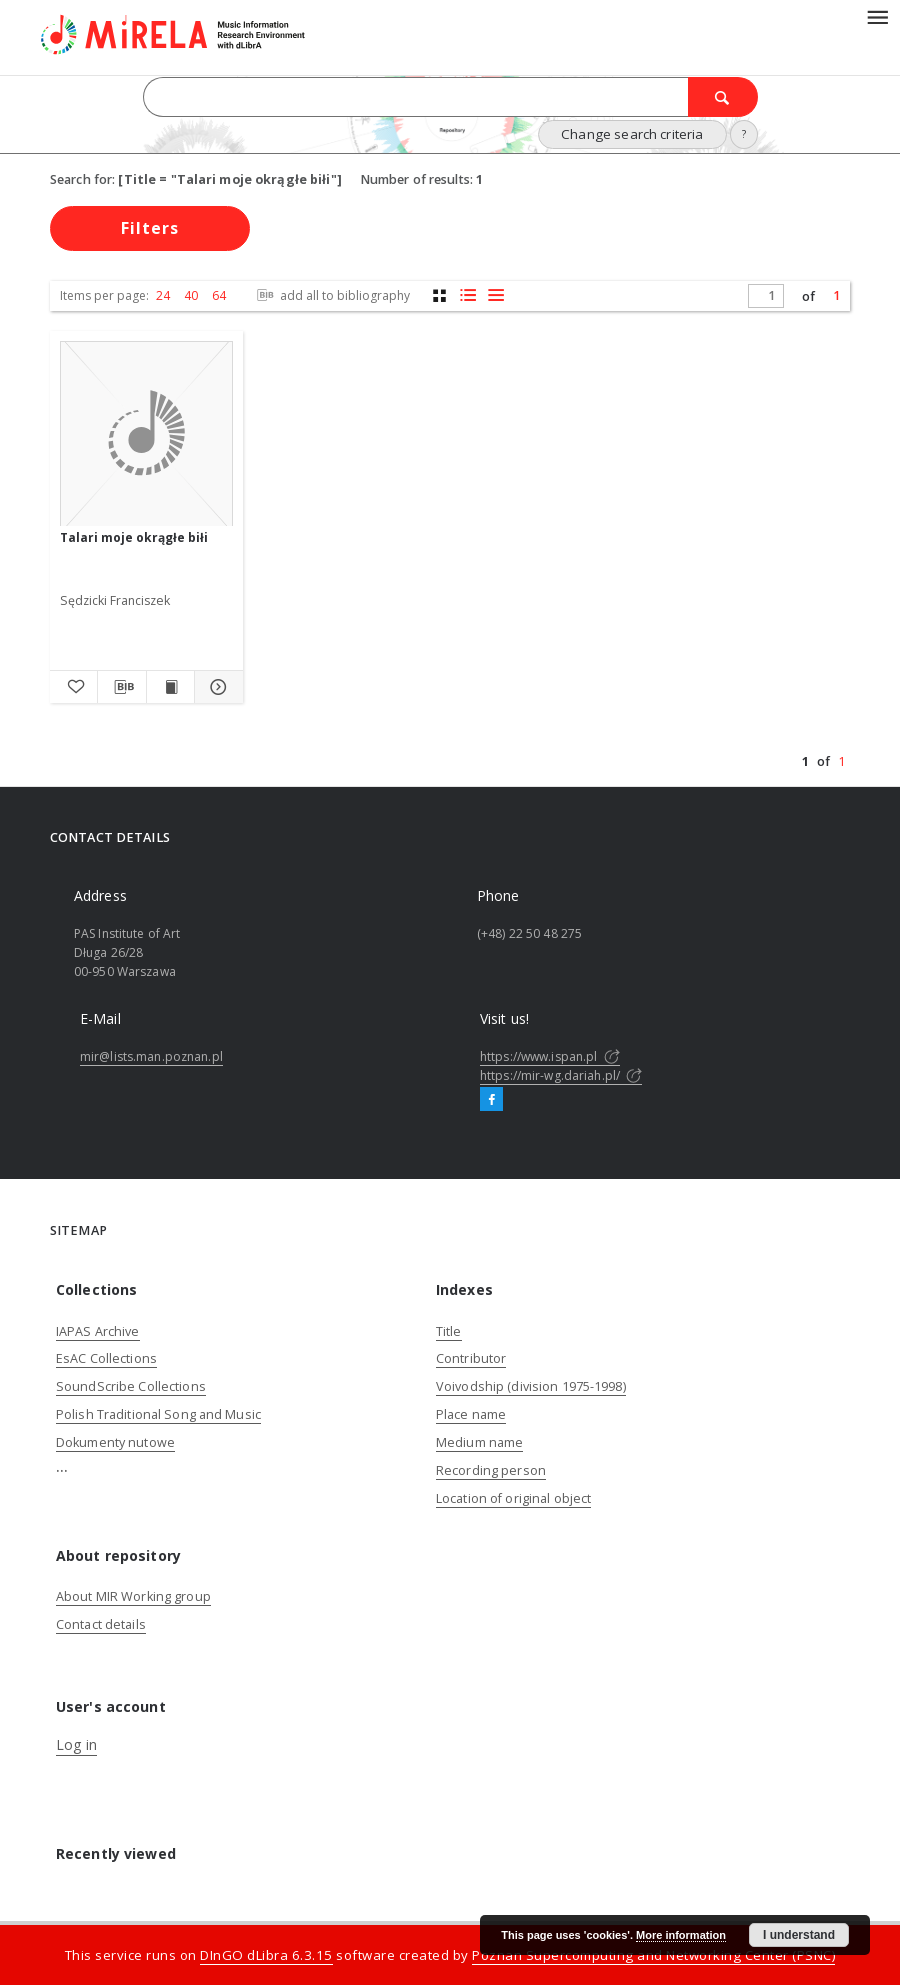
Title (449, 1331)
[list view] (495, 295)
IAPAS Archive (98, 1331)
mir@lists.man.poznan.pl (151, 1056)
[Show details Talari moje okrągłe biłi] (215, 687)
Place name (471, 1414)
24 (163, 295)
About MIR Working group (133, 1596)
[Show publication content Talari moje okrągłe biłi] (170, 687)
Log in (76, 1744)
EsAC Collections (106, 1358)
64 (219, 295)
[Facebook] (491, 1100)
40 (191, 295)
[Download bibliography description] (121, 687)
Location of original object (513, 1498)
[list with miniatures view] (467, 295)
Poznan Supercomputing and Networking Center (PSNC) (653, 1955)
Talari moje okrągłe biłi (134, 537)
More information (681, 1935)
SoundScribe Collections (131, 1386)
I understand (799, 1935)
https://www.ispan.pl (550, 1056)
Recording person (491, 1470)
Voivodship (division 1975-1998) (531, 1386)
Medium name (479, 1442)
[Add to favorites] (73, 687)
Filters (150, 228)
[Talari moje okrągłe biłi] (146, 434)
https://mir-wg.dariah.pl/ (561, 1075)
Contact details (101, 1624)
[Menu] (877, 16)
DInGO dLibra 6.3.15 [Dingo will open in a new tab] (266, 1955)
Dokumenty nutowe (115, 1442)
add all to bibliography (331, 295)
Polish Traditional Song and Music (158, 1414)
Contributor (471, 1358)
